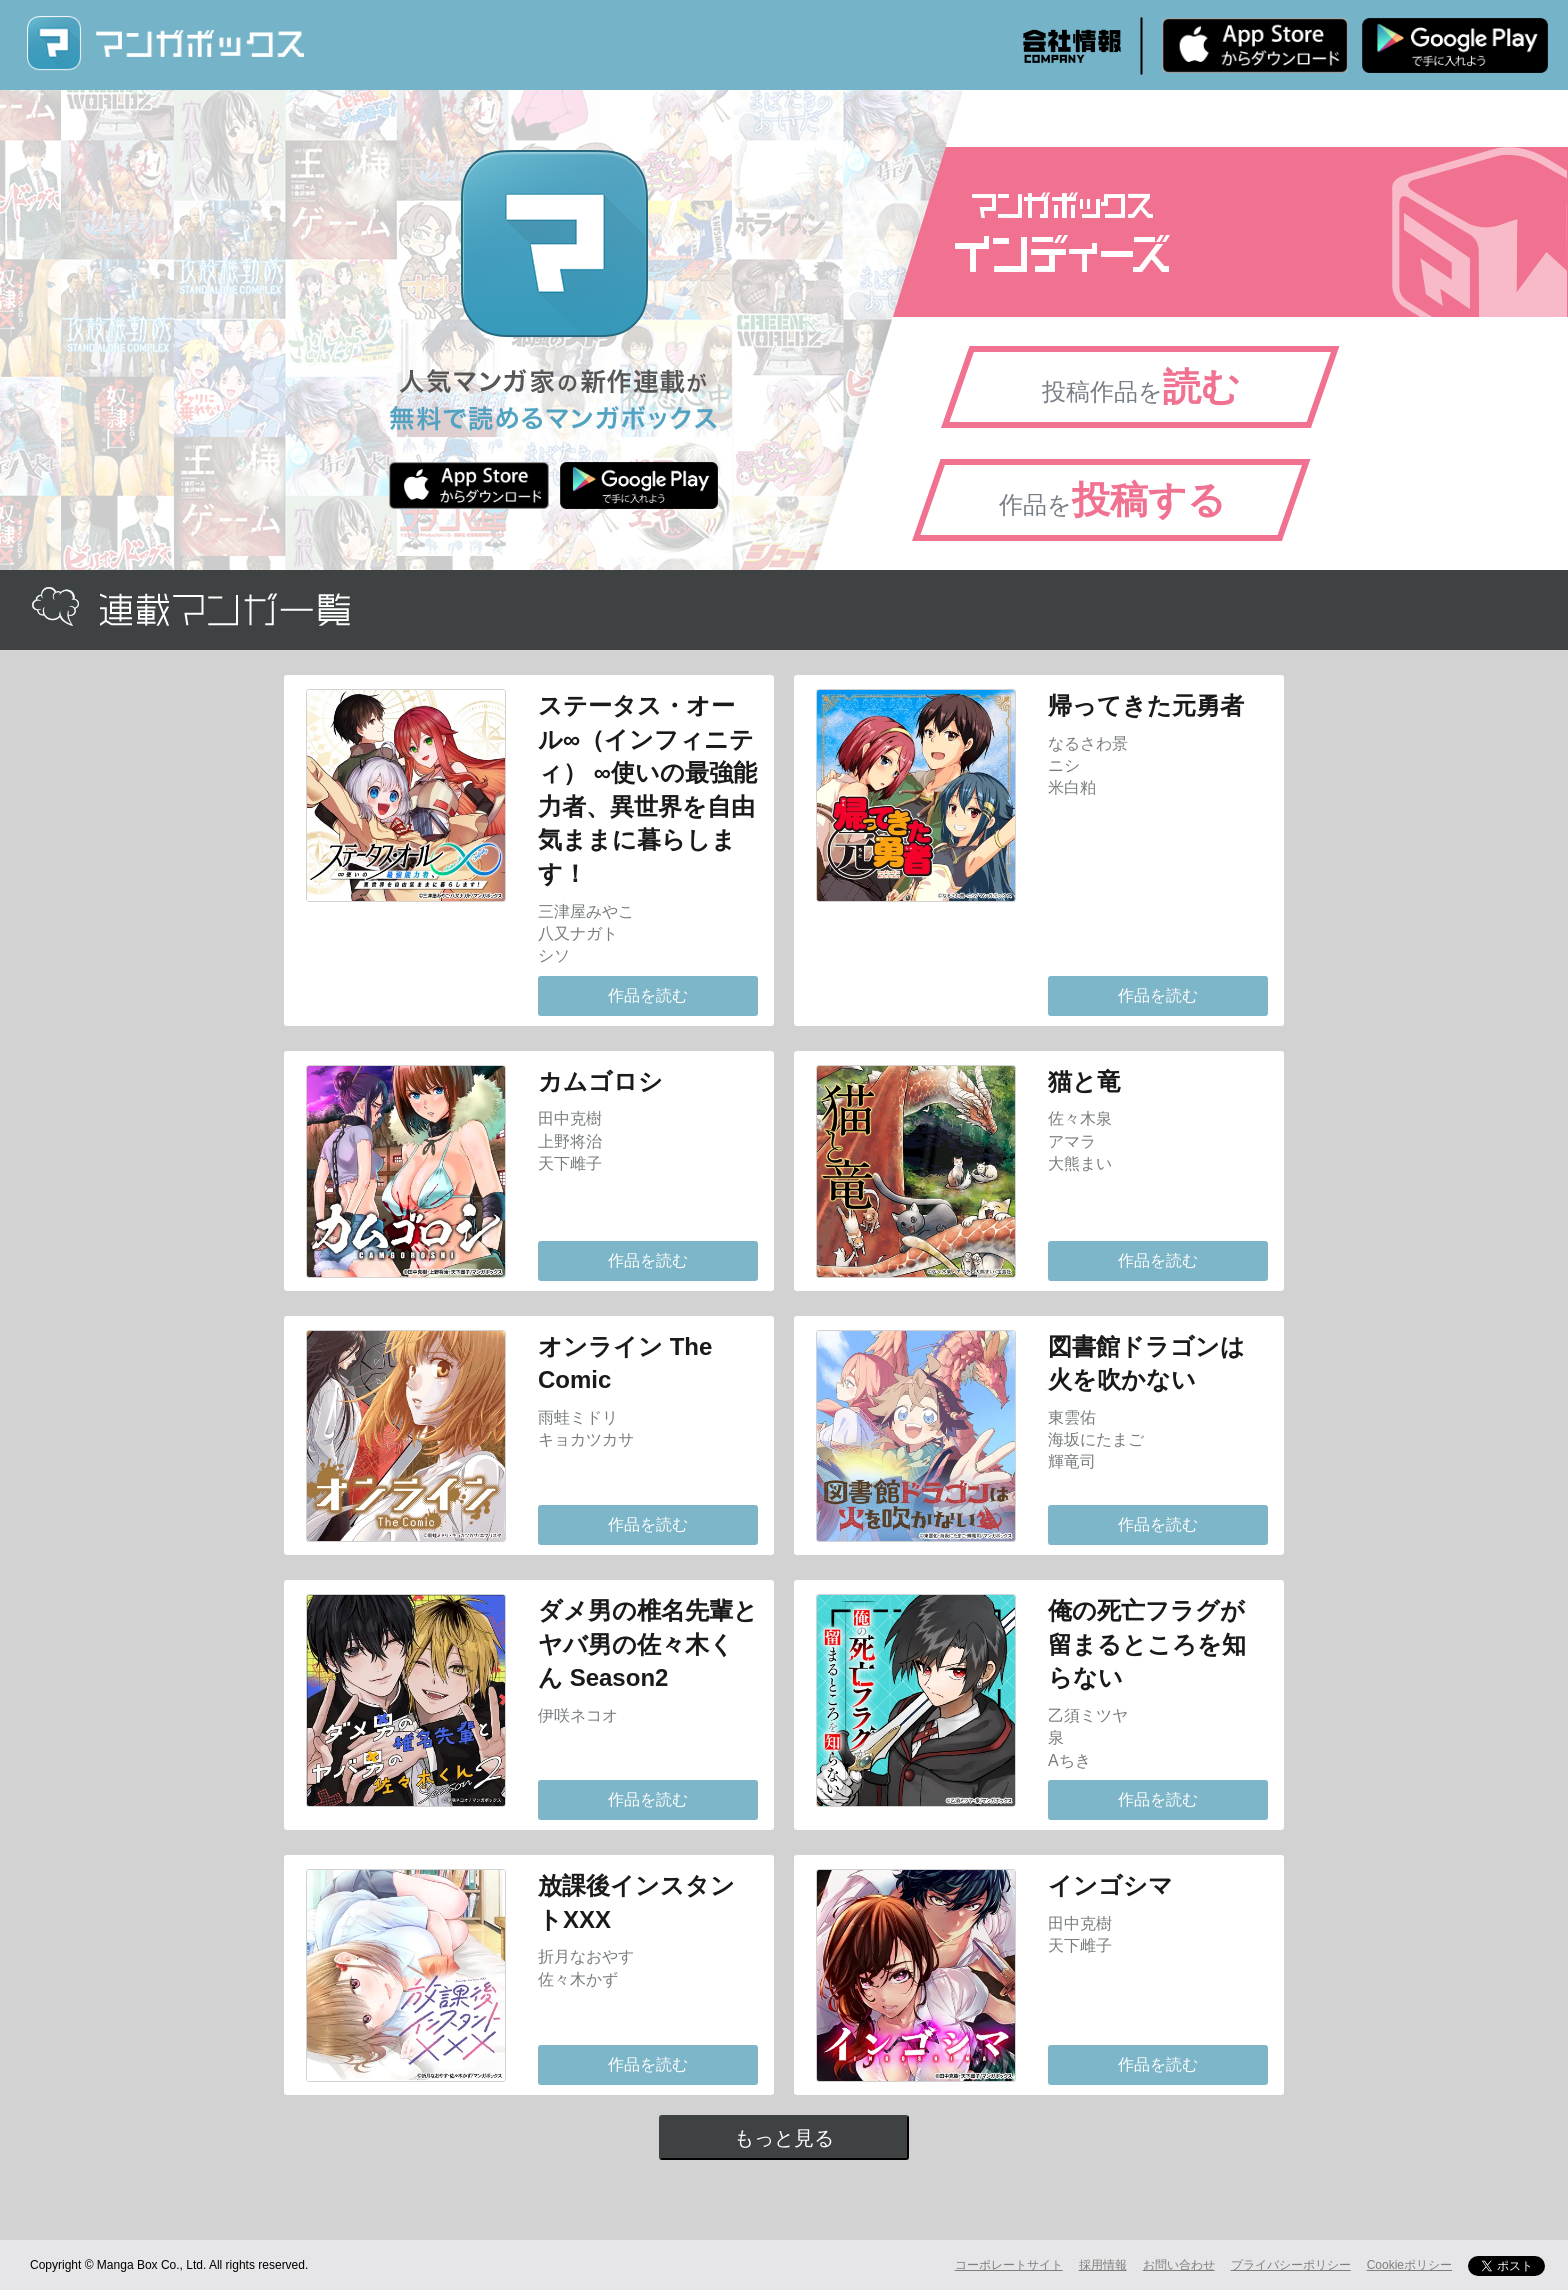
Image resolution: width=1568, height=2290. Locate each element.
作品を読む (648, 995)
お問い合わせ (1179, 2265)
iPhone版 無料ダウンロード (1255, 45)
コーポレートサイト (1009, 2265)
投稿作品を (1141, 387)
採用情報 (1103, 2265)
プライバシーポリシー (1291, 2265)
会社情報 (1072, 46)
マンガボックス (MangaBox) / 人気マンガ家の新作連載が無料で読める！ (165, 43)
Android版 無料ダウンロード (1455, 45)
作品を (1112, 500)
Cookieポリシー (1409, 2265)
